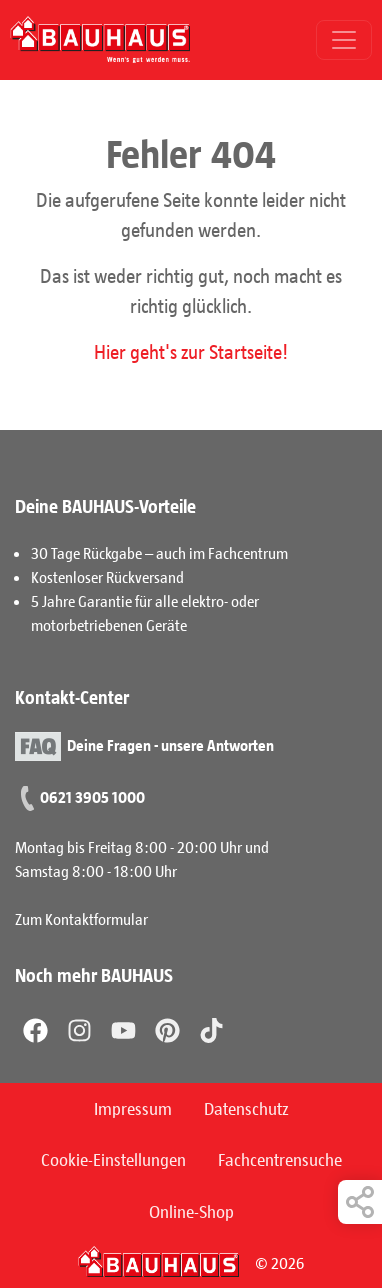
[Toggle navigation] (344, 40)
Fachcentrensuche (280, 1159)
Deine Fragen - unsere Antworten (170, 743)
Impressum (133, 1108)
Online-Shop (191, 1211)
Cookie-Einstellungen (113, 1159)
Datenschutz (246, 1108)
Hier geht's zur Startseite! (191, 351)
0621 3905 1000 (92, 796)
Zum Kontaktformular (81, 918)
